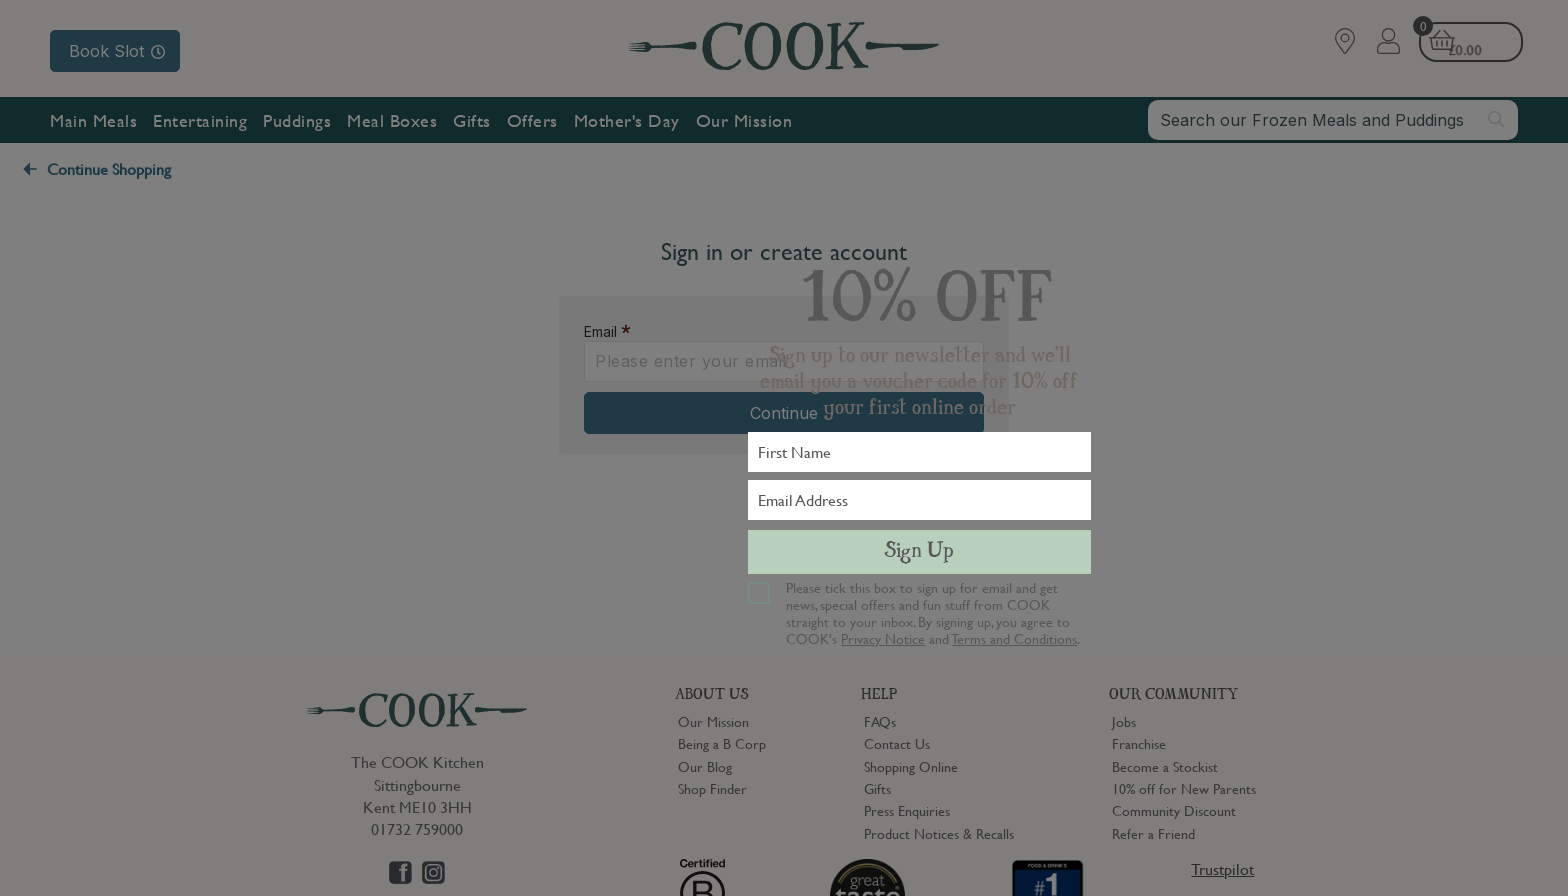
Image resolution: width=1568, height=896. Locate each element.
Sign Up (919, 552)
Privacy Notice (883, 638)
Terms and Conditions (1014, 638)
